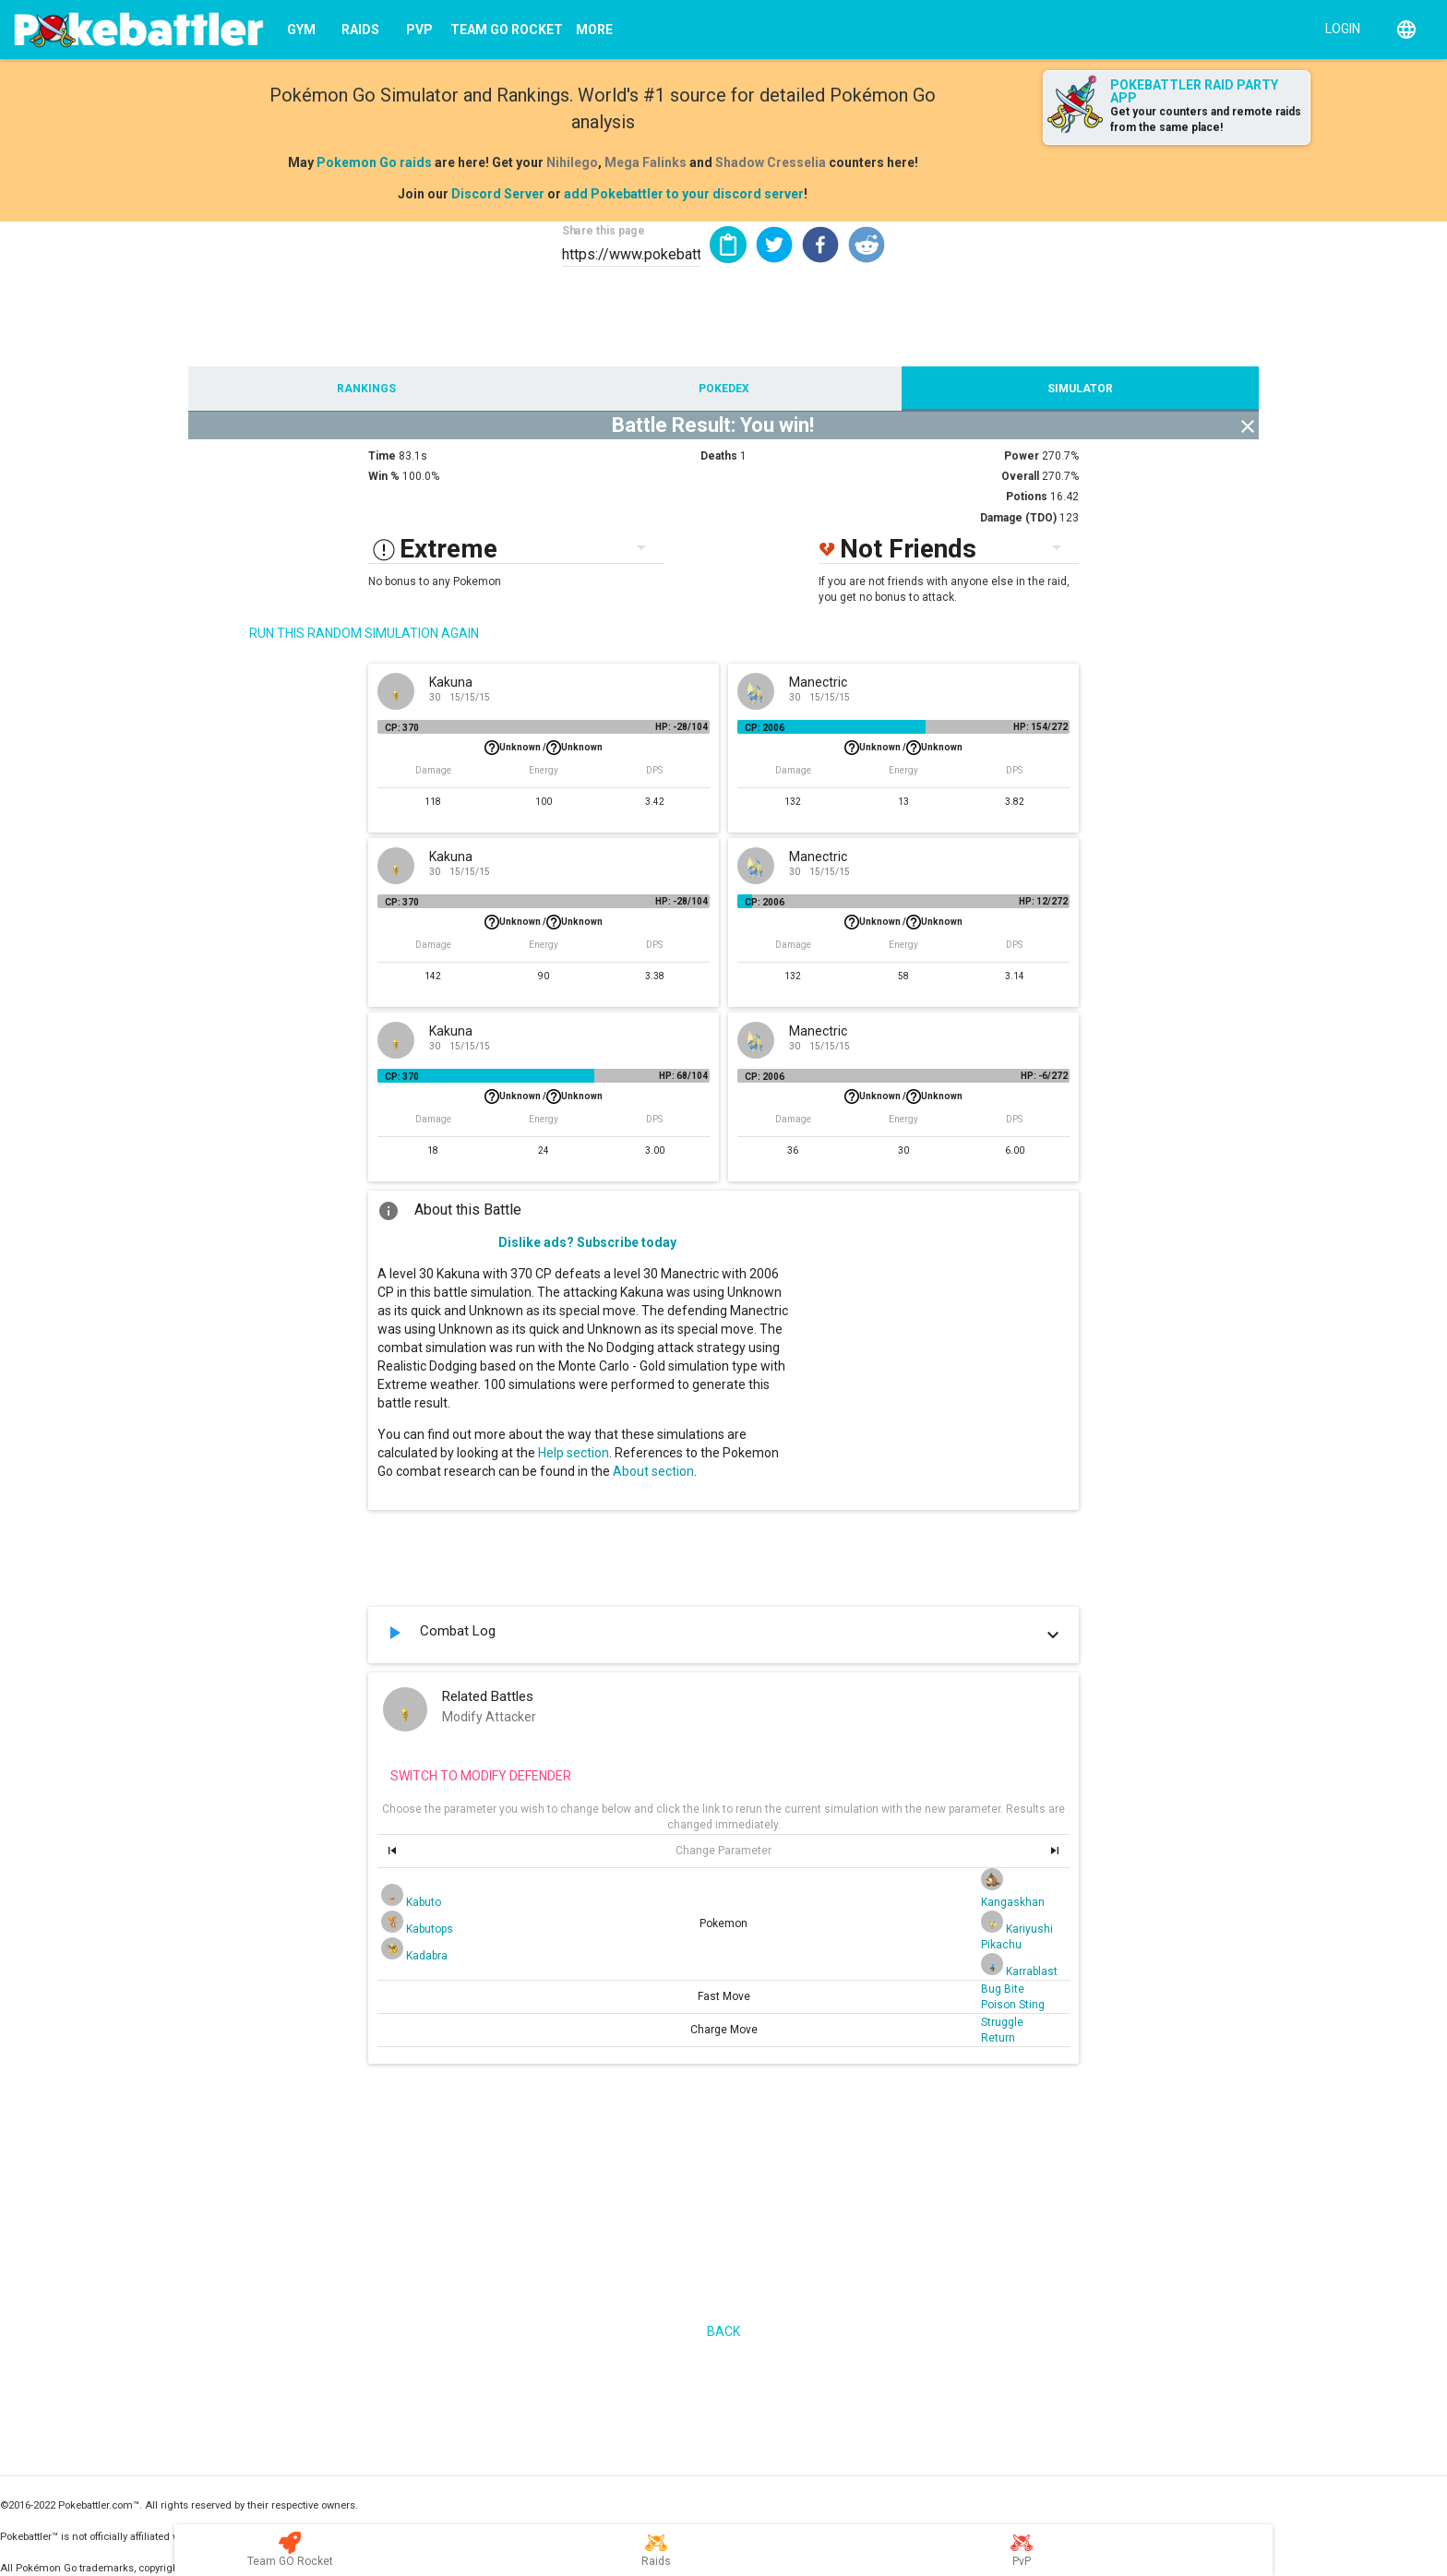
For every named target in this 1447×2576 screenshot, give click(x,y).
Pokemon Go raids (374, 162)
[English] (1406, 29)
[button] (774, 244)
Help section (573, 1452)
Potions (1026, 496)
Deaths (718, 455)
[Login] (1338, 27)
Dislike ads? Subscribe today (587, 1242)
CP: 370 (402, 728)
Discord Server (497, 193)
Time (382, 455)
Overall (1020, 476)
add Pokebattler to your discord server (684, 193)
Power (1021, 455)
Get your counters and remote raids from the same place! (1205, 119)
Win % (384, 476)
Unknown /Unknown (543, 747)
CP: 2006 (764, 728)
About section (653, 1471)
